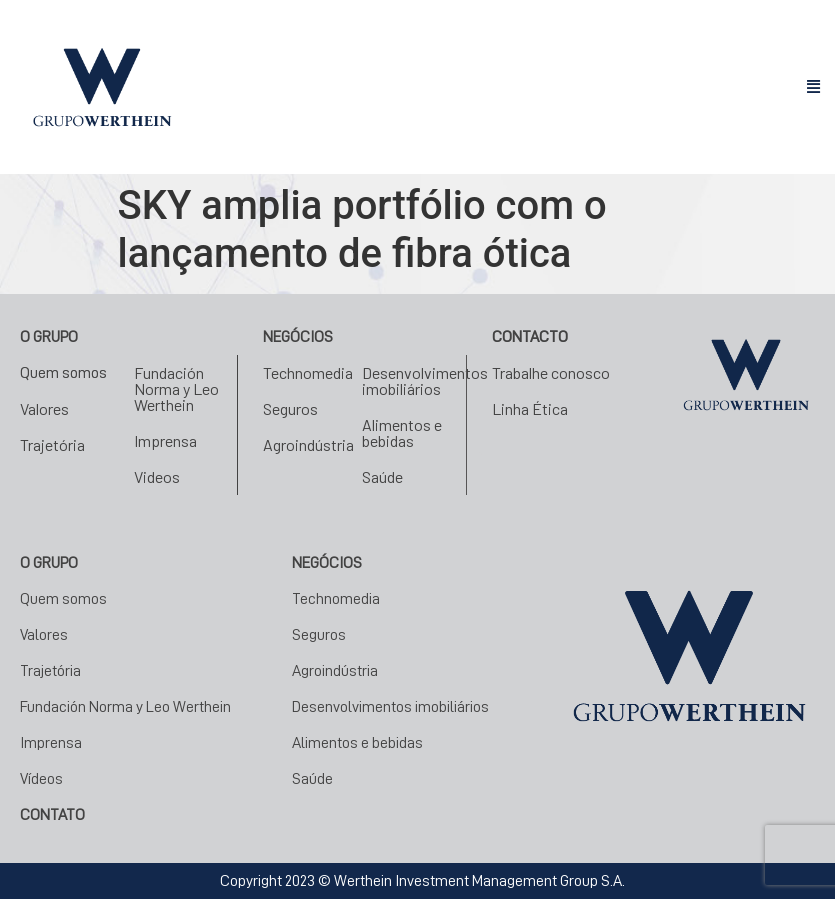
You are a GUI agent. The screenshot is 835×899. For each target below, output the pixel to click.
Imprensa (165, 440)
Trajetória (52, 444)
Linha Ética (530, 408)
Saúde (382, 476)
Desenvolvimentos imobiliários (425, 380)
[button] (814, 87)
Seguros (290, 408)
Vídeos (41, 779)
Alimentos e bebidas (402, 432)
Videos (157, 476)
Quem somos (63, 373)
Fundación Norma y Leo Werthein (176, 388)
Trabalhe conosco (551, 372)
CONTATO (52, 815)
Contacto (530, 337)
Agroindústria (308, 444)
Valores (44, 408)
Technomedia (308, 372)
